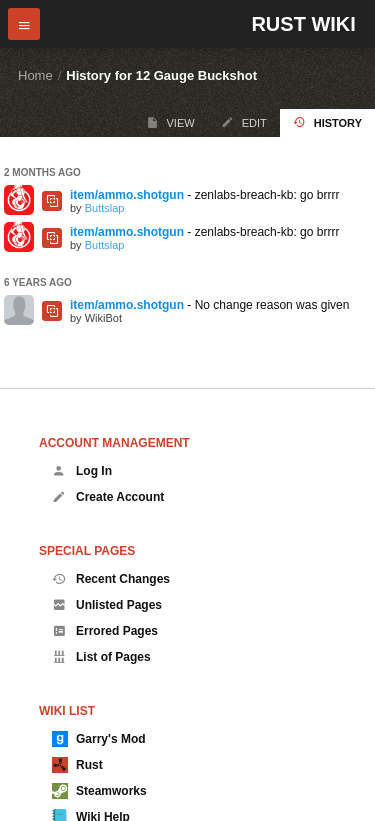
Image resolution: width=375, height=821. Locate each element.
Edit (244, 122)
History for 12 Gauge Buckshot (161, 75)
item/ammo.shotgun (127, 195)
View (170, 122)
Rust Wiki (303, 24)
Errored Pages (105, 631)
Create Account (108, 497)
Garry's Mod (99, 739)
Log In (82, 471)
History (327, 122)
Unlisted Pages (107, 605)
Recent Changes (111, 579)
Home (35, 75)
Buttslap (105, 208)
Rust (77, 765)
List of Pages (101, 657)
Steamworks (99, 791)
